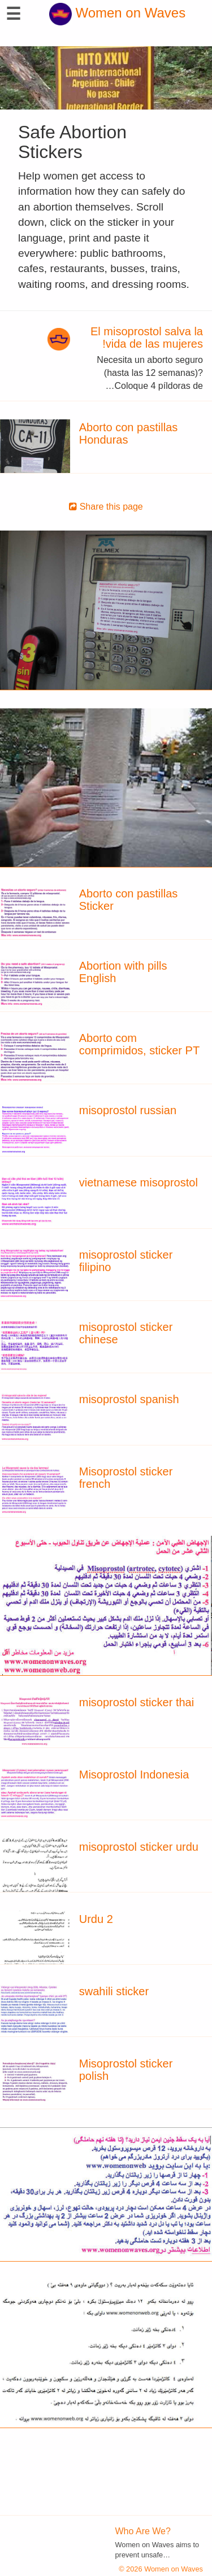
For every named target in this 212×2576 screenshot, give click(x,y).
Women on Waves (117, 12)
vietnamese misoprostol (138, 1182)
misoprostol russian (127, 1110)
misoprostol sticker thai (136, 1702)
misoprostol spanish (129, 1399)
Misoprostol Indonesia (134, 1774)
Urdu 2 (96, 1919)
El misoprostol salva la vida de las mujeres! (146, 337)
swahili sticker (114, 1991)
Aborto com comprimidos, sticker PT (139, 1044)
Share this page (106, 506)
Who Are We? (143, 2531)
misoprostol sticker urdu (138, 1847)
